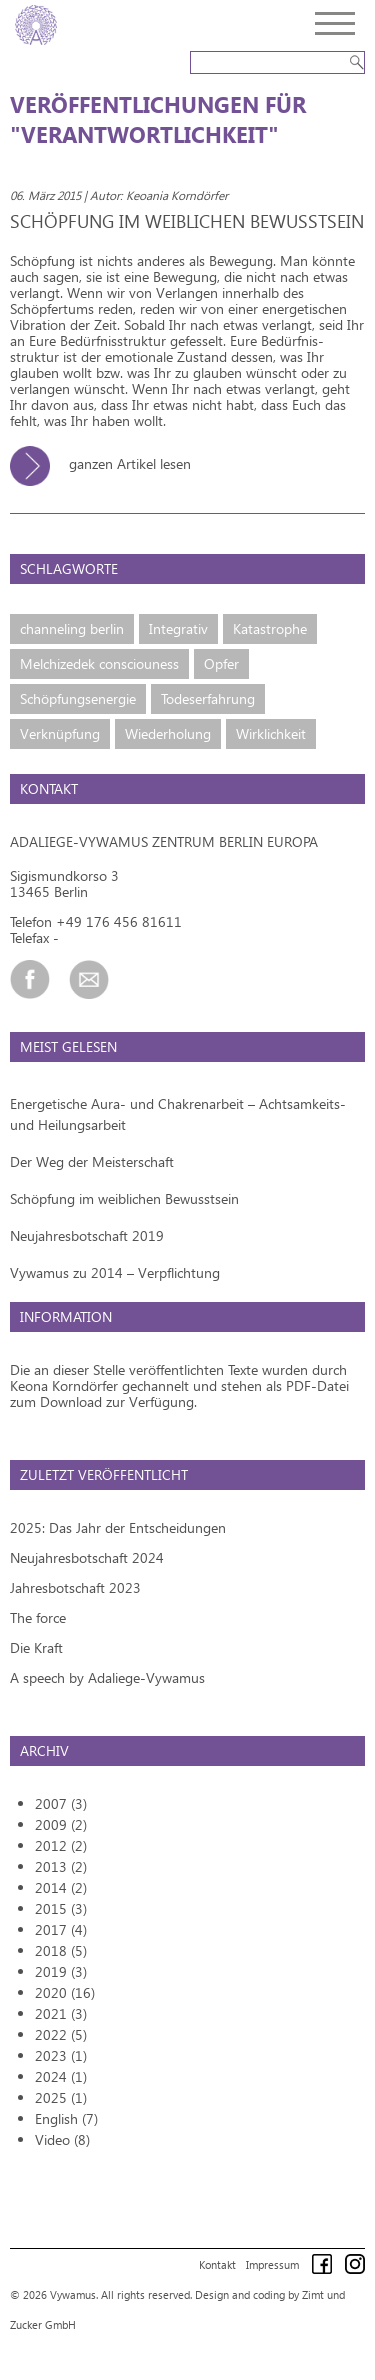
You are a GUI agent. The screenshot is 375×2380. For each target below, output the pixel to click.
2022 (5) (61, 2034)
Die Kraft (36, 1647)
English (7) (66, 2118)
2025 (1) (61, 2097)
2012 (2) (61, 1845)
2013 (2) (61, 1866)
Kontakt (217, 2264)
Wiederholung (168, 733)
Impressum (272, 2264)
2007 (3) (61, 1803)
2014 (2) (61, 1887)
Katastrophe (270, 628)
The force (38, 1617)
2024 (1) (61, 2076)
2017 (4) (61, 1929)
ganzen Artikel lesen (108, 463)
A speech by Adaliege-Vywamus (107, 1677)
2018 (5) (61, 1950)
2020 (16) (65, 1992)
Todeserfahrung (208, 698)
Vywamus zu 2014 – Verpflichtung (115, 1272)
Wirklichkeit (271, 733)
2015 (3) (61, 1908)
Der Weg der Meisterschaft (92, 1161)
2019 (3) (61, 1971)
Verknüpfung (60, 733)
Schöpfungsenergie (78, 698)
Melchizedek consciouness (99, 663)
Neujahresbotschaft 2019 (87, 1235)
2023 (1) (61, 2055)
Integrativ (178, 628)
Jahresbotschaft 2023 (75, 1587)
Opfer (221, 663)
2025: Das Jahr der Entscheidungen (118, 1527)
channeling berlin (72, 628)
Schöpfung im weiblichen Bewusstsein (124, 1198)
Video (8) (62, 2139)
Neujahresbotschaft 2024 (87, 1557)
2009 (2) (61, 1824)
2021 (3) (61, 2013)
